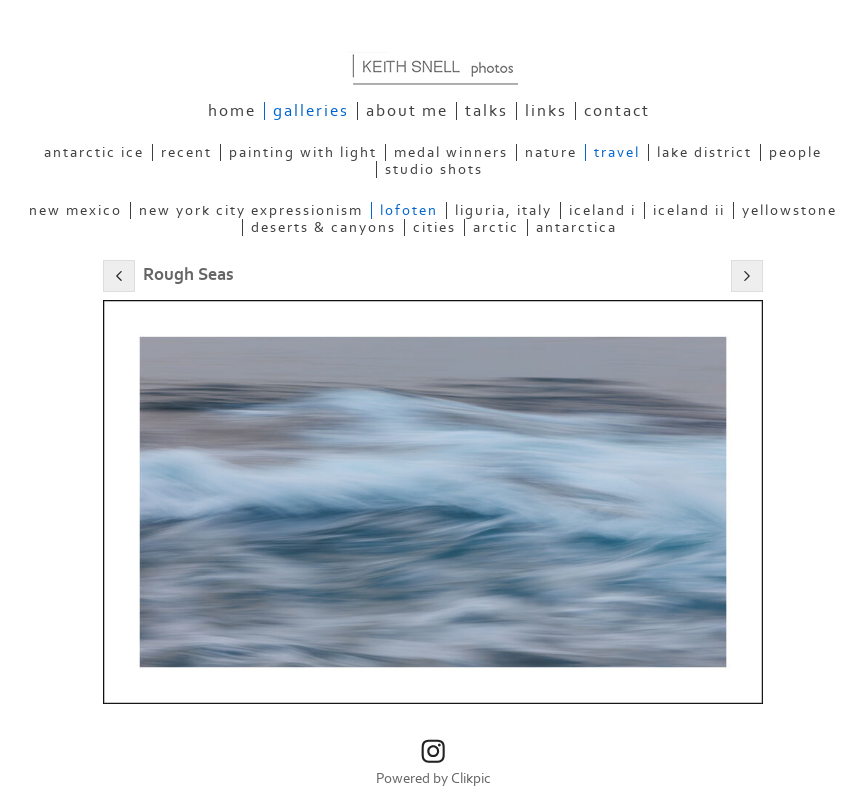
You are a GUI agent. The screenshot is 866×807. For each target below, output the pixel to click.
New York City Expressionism (251, 210)
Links (546, 111)
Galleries (311, 111)
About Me (407, 111)
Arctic (496, 227)
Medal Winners (451, 152)
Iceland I (602, 210)
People (795, 152)
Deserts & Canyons (323, 227)
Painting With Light (303, 152)
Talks (486, 111)
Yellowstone (789, 210)
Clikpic (471, 778)
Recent (186, 152)
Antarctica (576, 227)
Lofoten (409, 210)
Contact (617, 111)
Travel (617, 152)
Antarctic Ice (94, 152)
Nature (551, 152)
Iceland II (689, 210)
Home (232, 111)
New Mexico (75, 210)
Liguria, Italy (503, 210)
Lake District (704, 152)
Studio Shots (434, 169)
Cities (434, 227)
